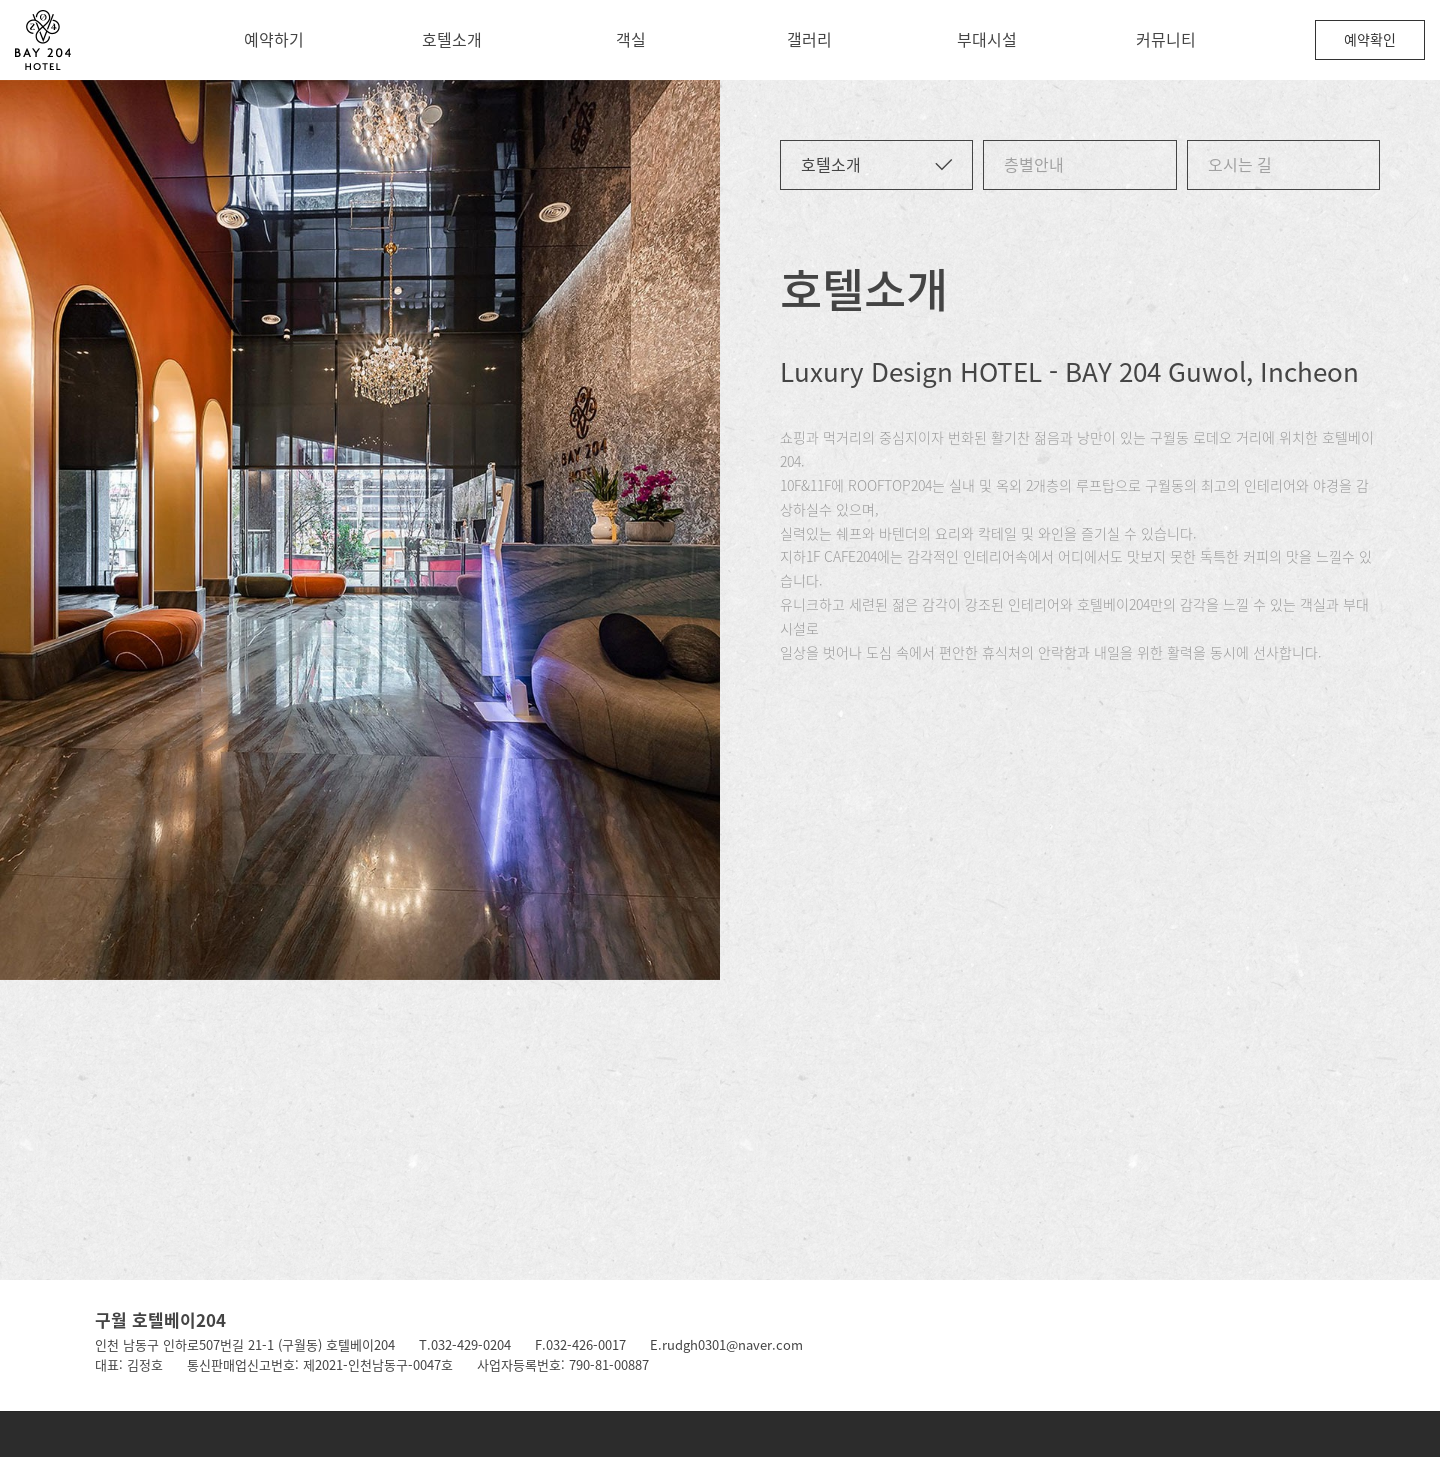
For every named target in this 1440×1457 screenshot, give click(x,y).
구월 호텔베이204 (160, 1319)
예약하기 (274, 39)
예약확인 (1370, 39)
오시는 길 (1240, 164)
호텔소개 (452, 39)
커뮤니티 (1166, 39)
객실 (631, 39)
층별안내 (1034, 164)
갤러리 (809, 39)
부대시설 (987, 39)
